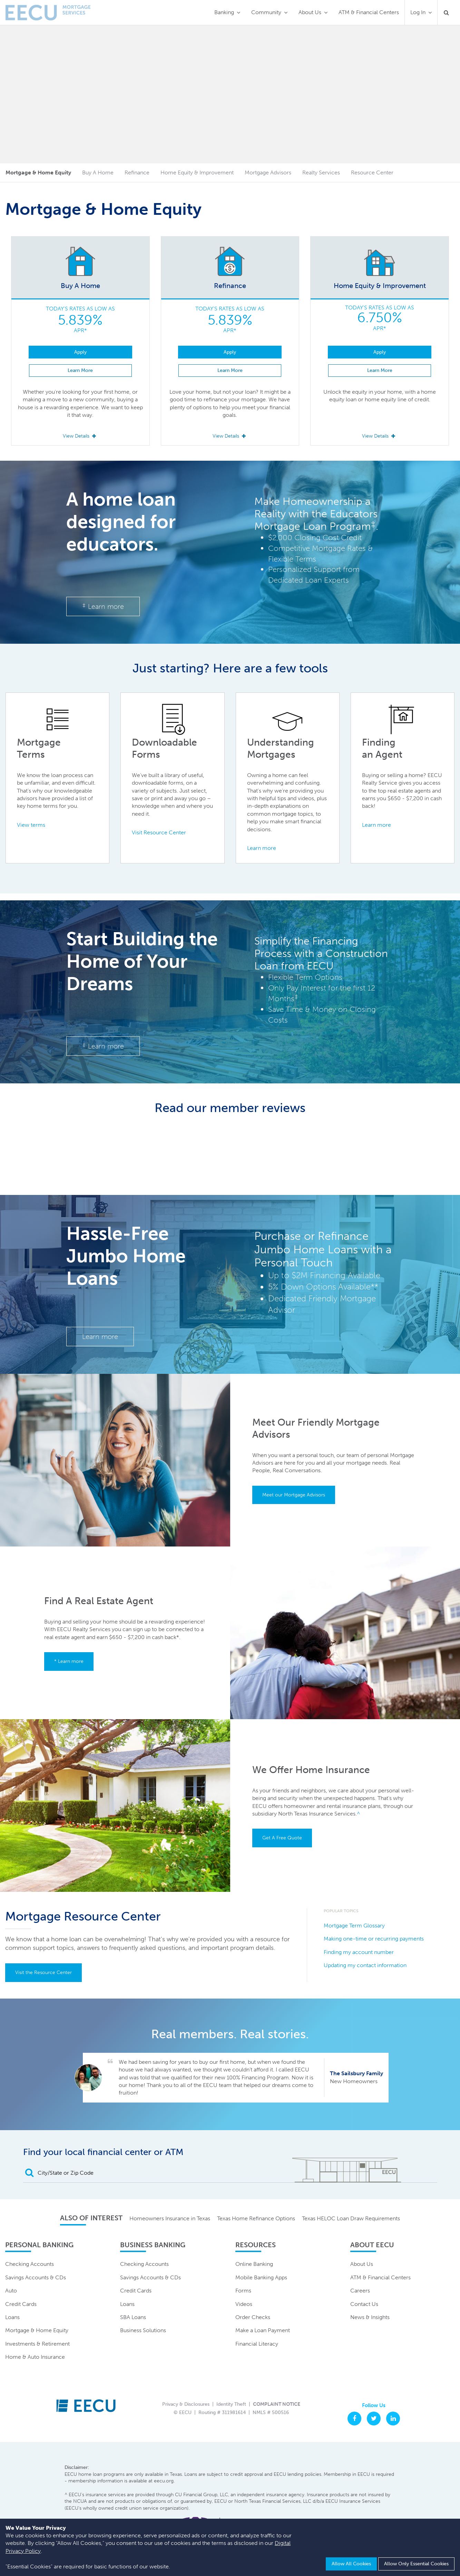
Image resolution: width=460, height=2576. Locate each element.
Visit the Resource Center (43, 1972)
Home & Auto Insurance (35, 2357)
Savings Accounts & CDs (35, 2277)
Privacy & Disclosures (185, 2404)
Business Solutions (143, 2330)
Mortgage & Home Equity (36, 2330)
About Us (309, 12)
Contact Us (364, 2304)
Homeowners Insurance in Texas (169, 2218)
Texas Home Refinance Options (256, 2218)
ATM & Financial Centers (369, 12)
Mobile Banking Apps (261, 2277)
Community (266, 12)
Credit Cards (21, 2304)
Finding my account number (359, 1952)
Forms (243, 2290)
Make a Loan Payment (262, 2330)
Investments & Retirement (37, 2343)
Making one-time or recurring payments (374, 1938)
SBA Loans (133, 2317)
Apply (80, 352)
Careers (360, 2290)
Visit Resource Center (159, 832)
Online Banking (254, 2264)
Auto (11, 2290)
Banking (224, 12)
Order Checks (252, 2317)
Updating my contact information (365, 1965)
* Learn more (69, 1661)
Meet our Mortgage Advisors (293, 1495)
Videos (243, 2304)
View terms (31, 825)
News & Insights (370, 2317)
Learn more (103, 606)
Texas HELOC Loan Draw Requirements (351, 2218)
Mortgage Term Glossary (354, 1925)
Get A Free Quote (282, 1838)
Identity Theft (231, 2404)
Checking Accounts (29, 2264)
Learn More (80, 370)
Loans (12, 2317)
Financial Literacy (256, 2343)
